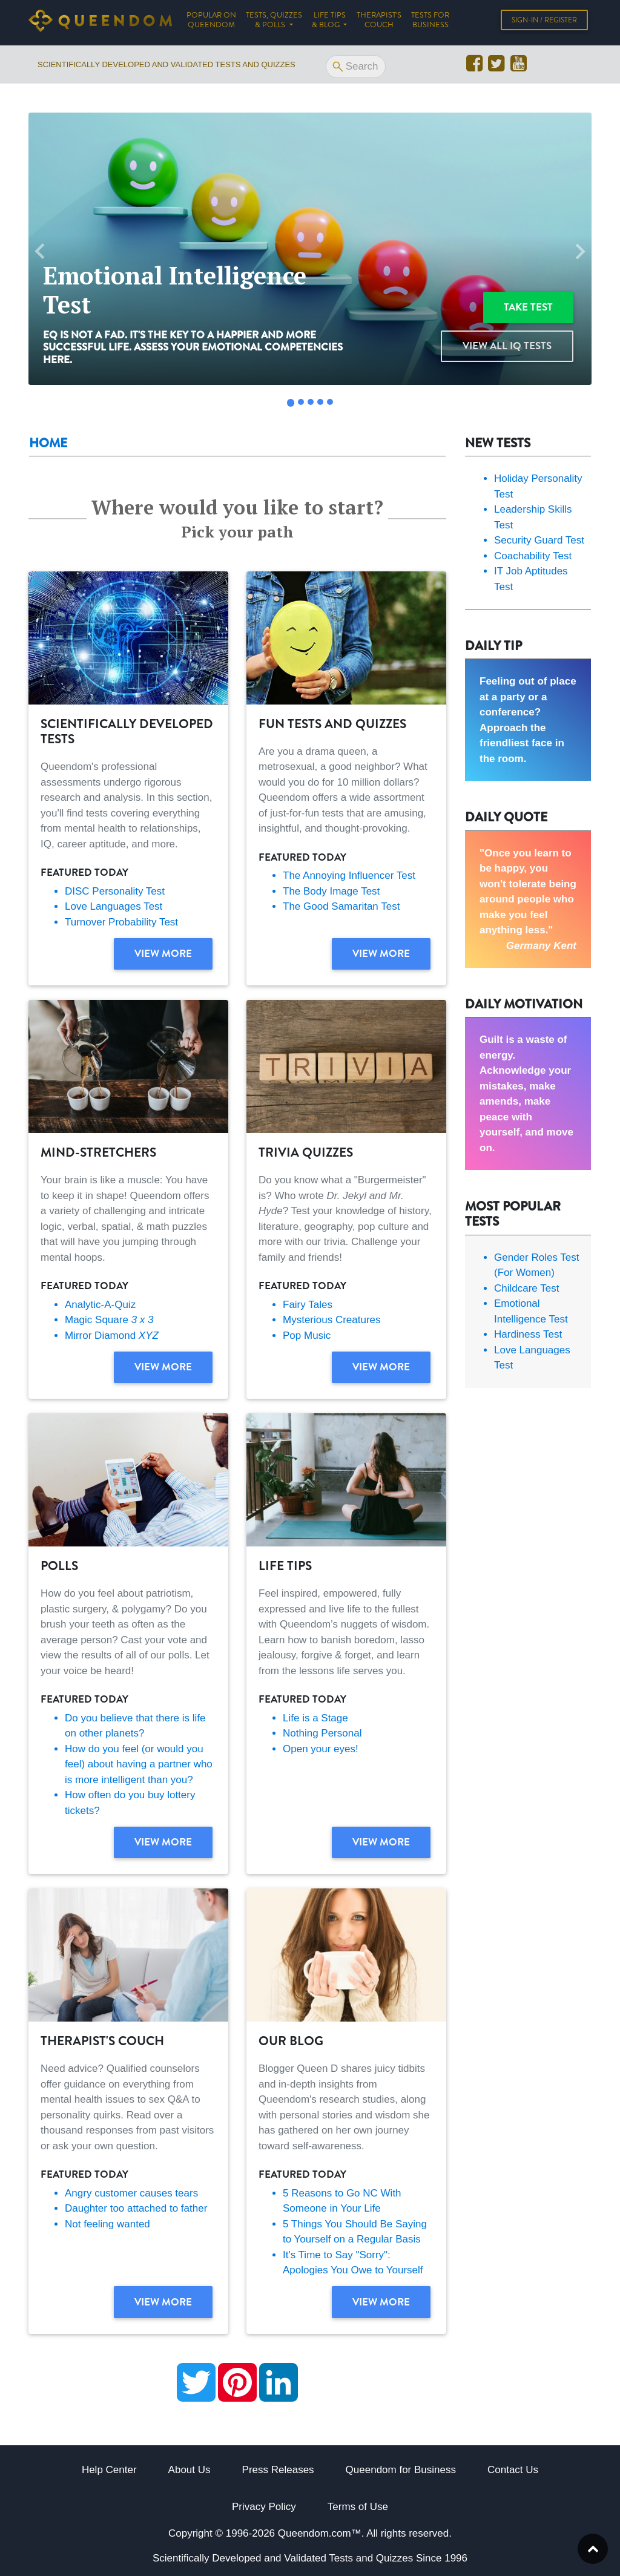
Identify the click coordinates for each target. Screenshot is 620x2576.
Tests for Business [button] (430, 22)
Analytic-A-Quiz (100, 1304)
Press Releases (278, 2470)
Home (48, 443)
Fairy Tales (307, 1304)
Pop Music (307, 1335)
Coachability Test (533, 556)
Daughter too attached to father (136, 2208)
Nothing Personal (322, 1733)
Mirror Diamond (112, 1335)
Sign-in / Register (544, 22)
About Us (189, 2470)
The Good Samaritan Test (341, 906)
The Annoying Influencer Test (349, 875)
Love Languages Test (113, 906)
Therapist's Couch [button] (379, 22)
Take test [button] (528, 307)
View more (163, 953)
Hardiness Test (528, 1334)
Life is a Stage (315, 1718)
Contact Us (512, 2470)
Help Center (109, 2470)
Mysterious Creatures (332, 1320)
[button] (39, 251)
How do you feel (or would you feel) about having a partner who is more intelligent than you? (139, 1764)
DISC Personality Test (115, 891)
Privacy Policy (264, 2506)
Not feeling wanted (107, 2224)
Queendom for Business (401, 2470)
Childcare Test (526, 1288)
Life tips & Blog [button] (329, 22)
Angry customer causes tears (131, 2193)
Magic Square (109, 1320)
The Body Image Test (331, 891)
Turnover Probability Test (121, 922)
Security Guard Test (539, 540)
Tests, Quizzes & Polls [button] (274, 22)
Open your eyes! (320, 1749)
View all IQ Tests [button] (507, 345)
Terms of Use (358, 2506)
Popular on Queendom (213, 22)
